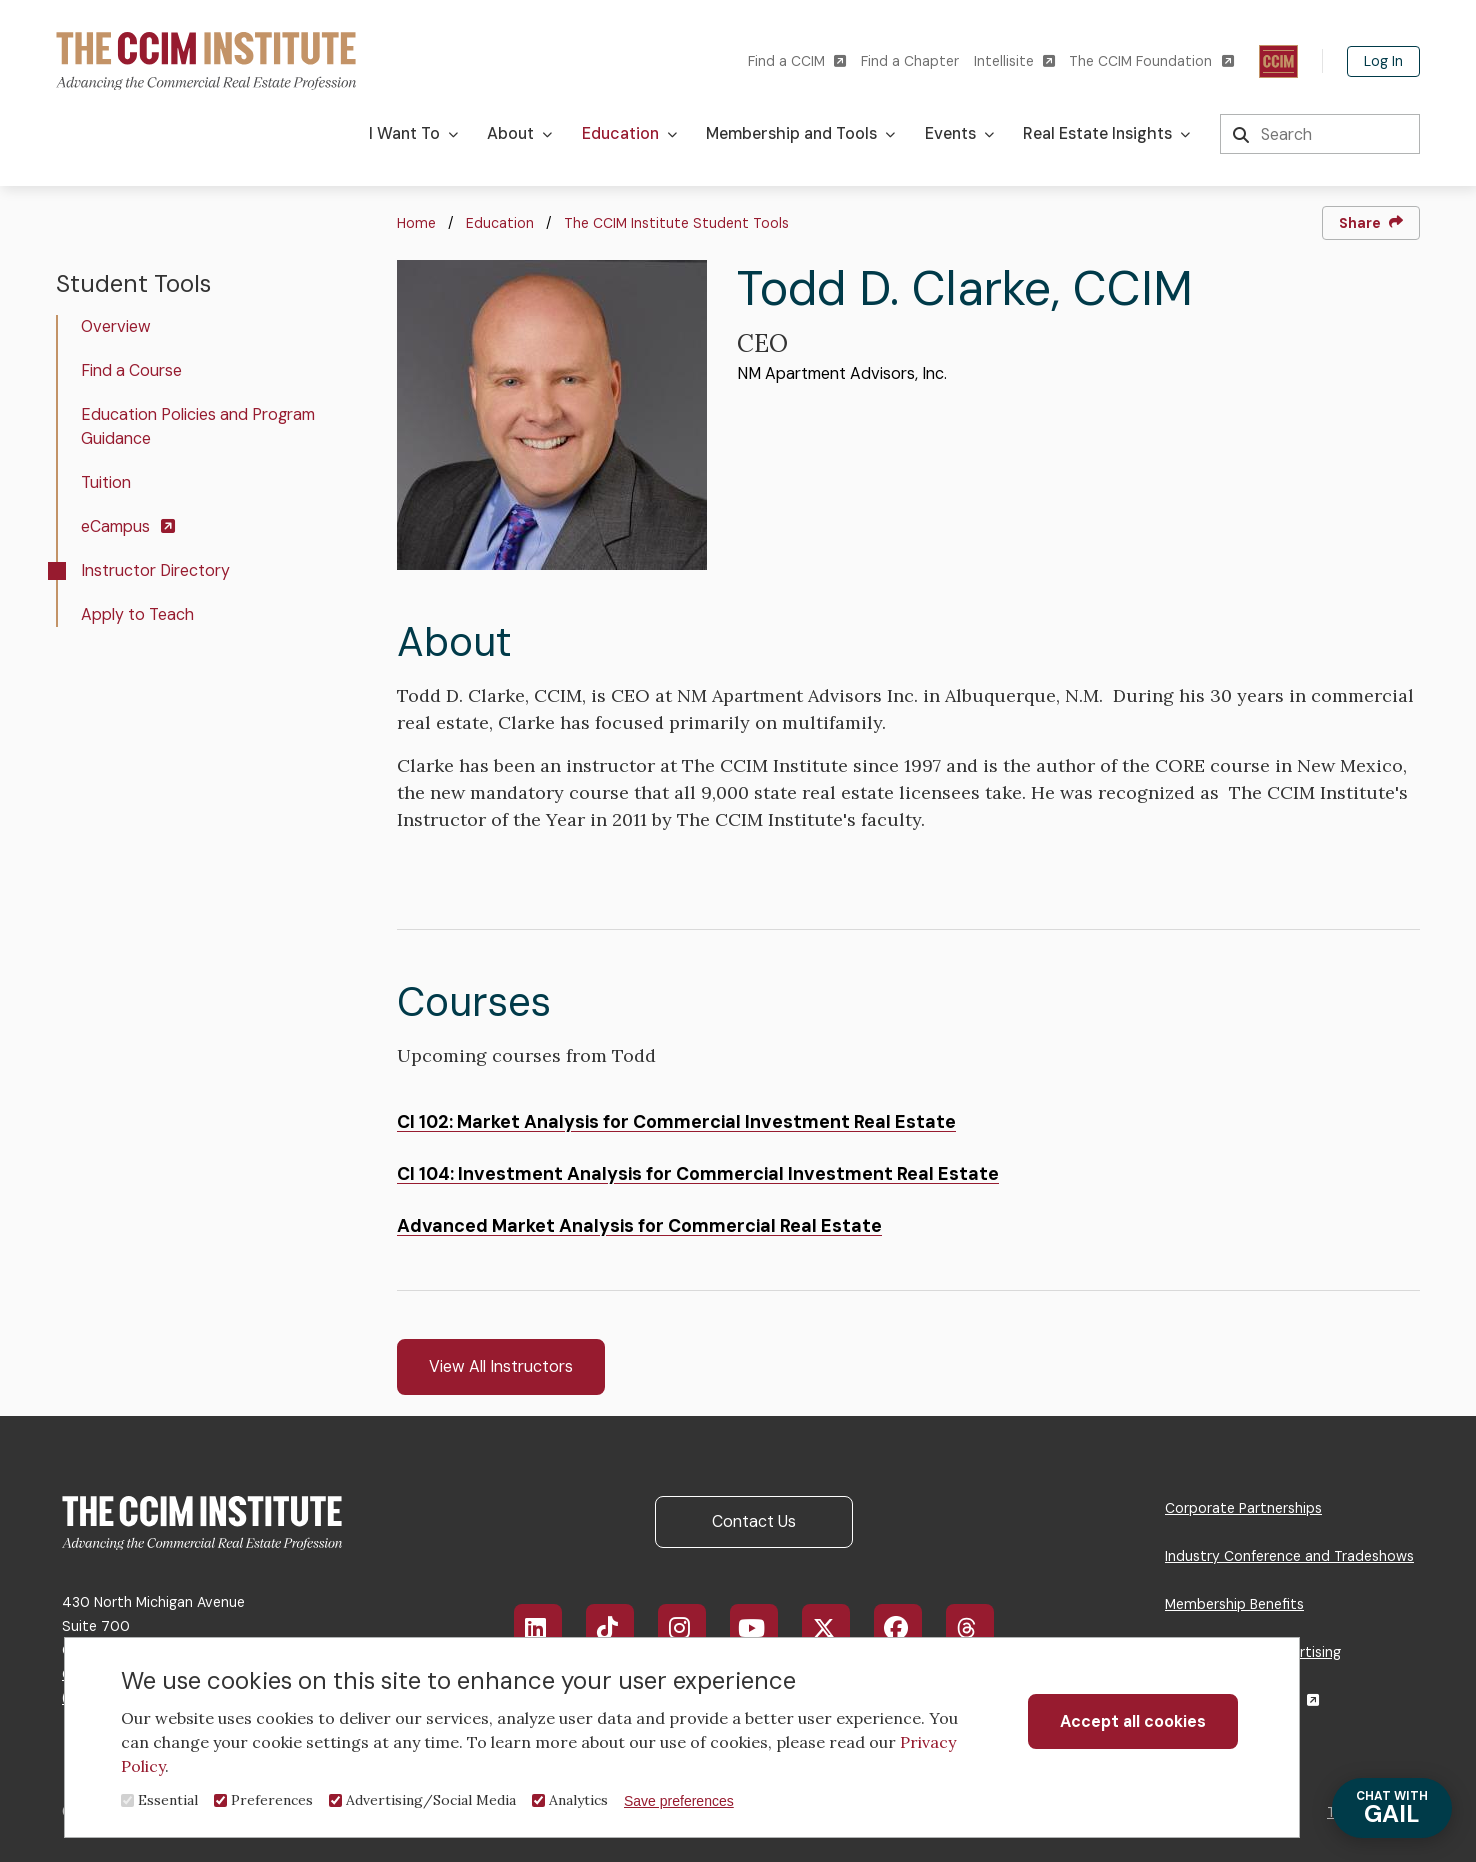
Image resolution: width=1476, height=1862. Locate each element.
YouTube (766, 1628)
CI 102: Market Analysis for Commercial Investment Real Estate (676, 1122)
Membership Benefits (1234, 1604)
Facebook (909, 1628)
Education (500, 223)
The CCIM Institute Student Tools (676, 223)
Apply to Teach (137, 614)
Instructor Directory (155, 570)
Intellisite (1014, 61)
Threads (980, 1628)
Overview (116, 326)
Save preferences (679, 1801)
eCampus (128, 526)
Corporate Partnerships (1243, 1508)
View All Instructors (501, 1366)
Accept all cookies (1133, 1721)
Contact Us (754, 1521)
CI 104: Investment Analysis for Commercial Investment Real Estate (698, 1174)
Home (416, 223)
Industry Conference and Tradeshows (1289, 1556)
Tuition (106, 482)
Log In (1383, 61)
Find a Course (131, 370)
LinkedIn (547, 1628)
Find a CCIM (797, 61)
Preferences (272, 1800)
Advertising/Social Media (431, 1800)
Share (1371, 223)
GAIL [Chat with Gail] (1392, 1808)
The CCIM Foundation (1151, 61)
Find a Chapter (910, 61)
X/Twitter (836, 1628)
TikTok (619, 1628)
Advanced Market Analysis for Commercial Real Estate (639, 1226)
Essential (168, 1800)
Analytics (578, 1800)
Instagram (691, 1628)
